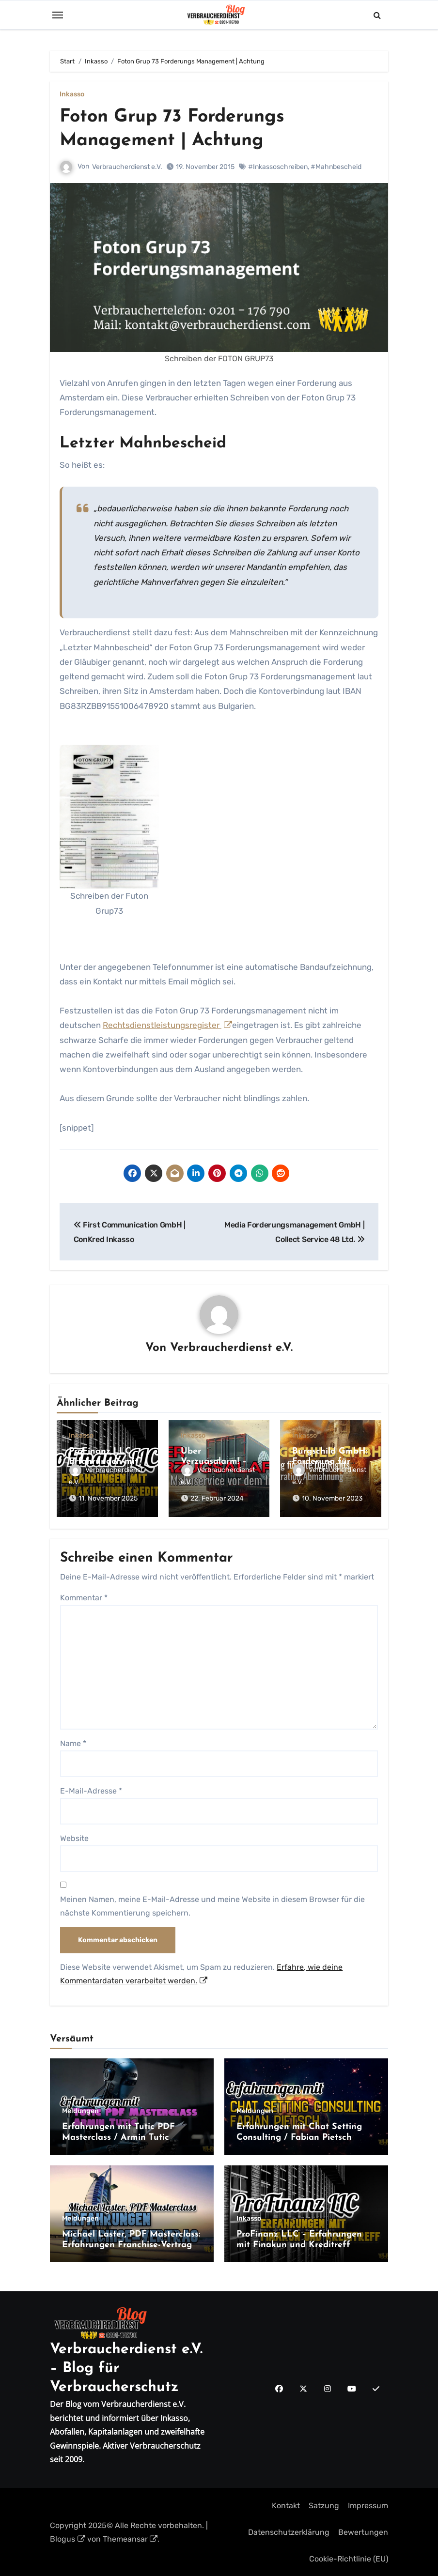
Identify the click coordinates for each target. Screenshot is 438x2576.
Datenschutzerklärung (288, 2530)
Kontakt (286, 2504)
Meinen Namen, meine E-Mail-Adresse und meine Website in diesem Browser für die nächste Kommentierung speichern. (212, 1904)
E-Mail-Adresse (91, 1789)
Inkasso (72, 94)
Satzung (324, 2504)
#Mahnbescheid (336, 166)
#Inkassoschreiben (278, 166)
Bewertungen (363, 2530)
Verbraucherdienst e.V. (127, 166)
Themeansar (130, 2538)
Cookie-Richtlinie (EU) (348, 2557)
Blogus (67, 2538)
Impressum (368, 2504)
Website (74, 1836)
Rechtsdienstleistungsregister (167, 1025)
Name (73, 1742)
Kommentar (84, 1596)
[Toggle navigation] (57, 15)
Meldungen (80, 2110)
